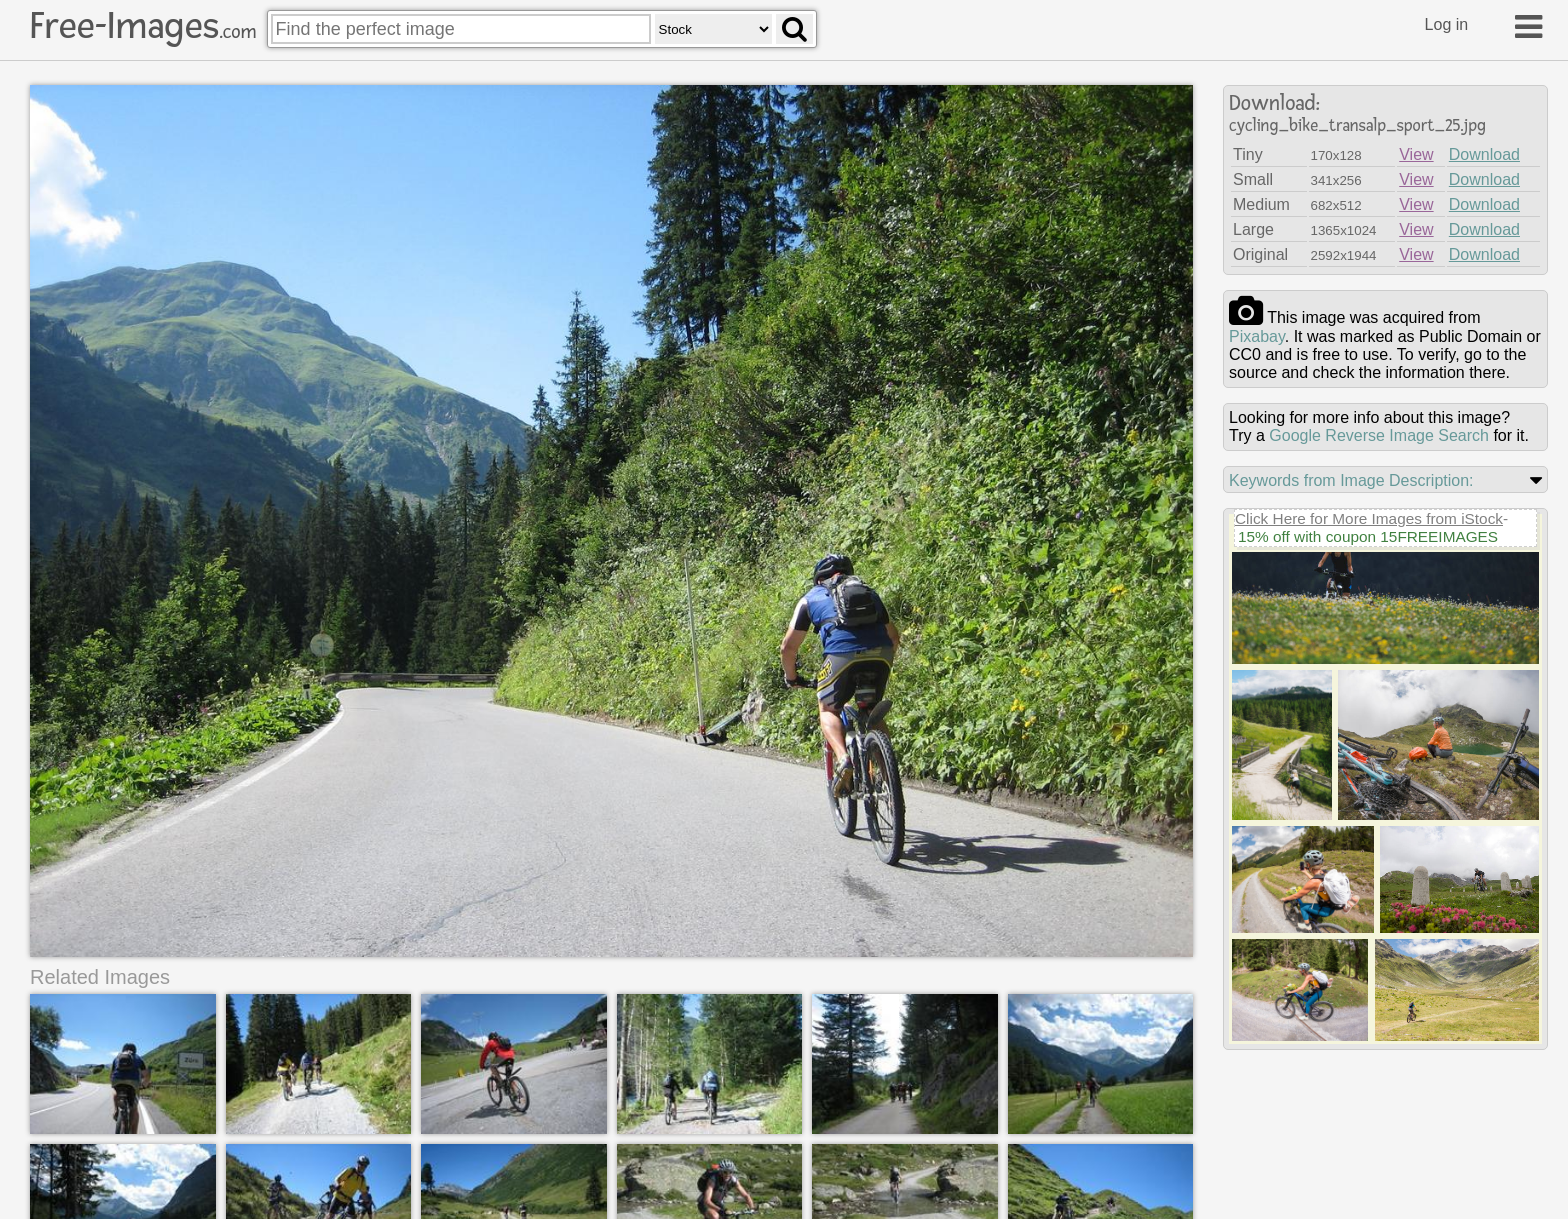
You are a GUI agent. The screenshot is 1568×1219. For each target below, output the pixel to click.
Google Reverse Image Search (1379, 435)
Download (1484, 154)
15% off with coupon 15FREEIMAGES (1368, 536)
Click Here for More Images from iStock (1369, 518)
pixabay (1257, 336)
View (1416, 154)
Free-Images (143, 26)
